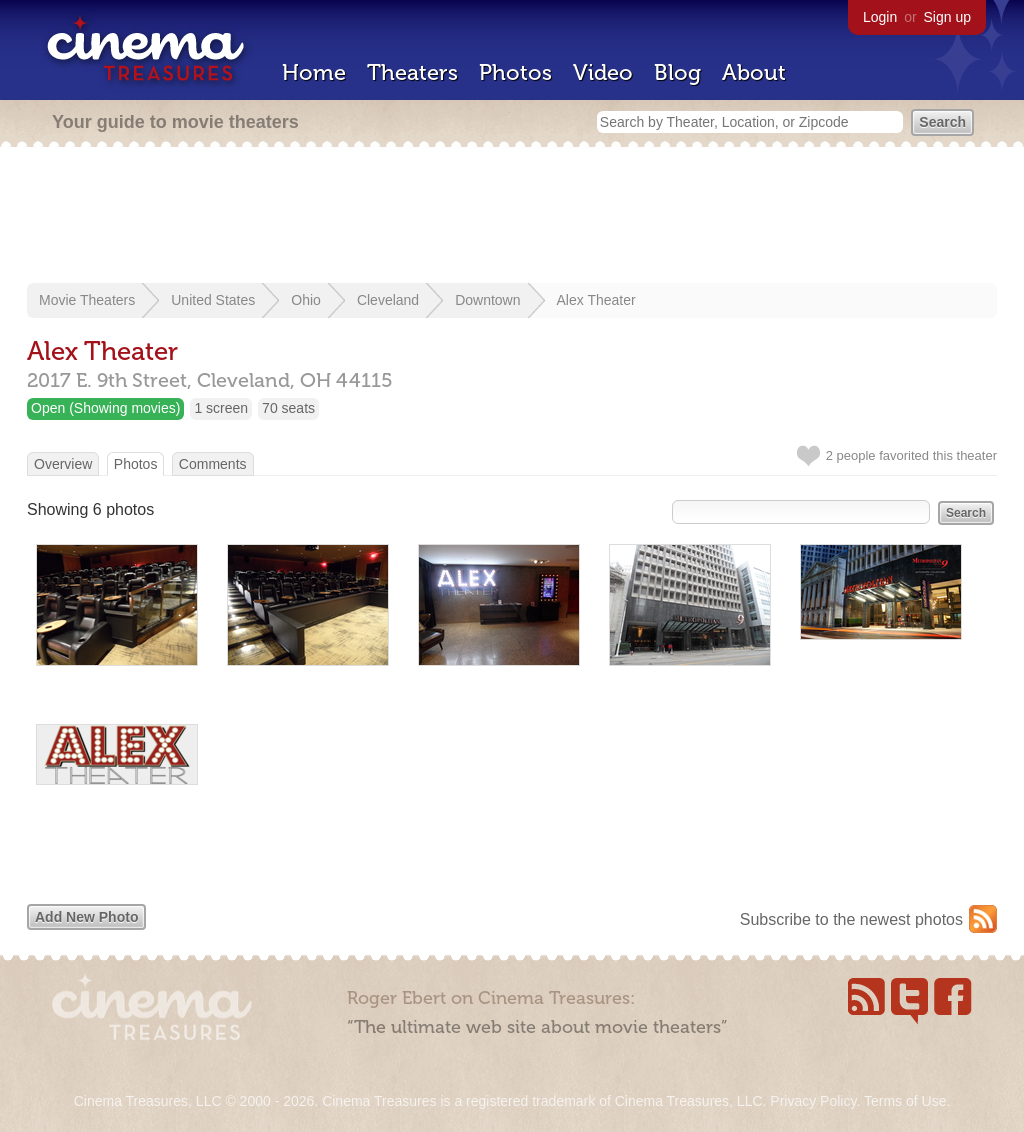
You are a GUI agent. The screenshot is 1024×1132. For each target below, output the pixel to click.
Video (603, 72)
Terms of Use (905, 1101)
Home (314, 72)
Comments (213, 464)
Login (880, 17)
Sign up (947, 17)
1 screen (221, 408)
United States (213, 300)
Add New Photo (86, 917)
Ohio (306, 300)
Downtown (487, 300)
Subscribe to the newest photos (851, 919)
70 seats (288, 408)
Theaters (412, 72)
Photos (515, 72)
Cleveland (388, 300)
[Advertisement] (512, 217)
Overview (63, 464)
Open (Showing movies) (105, 408)
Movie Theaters (87, 300)
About (754, 72)
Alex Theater (596, 300)
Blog (677, 72)
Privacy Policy (813, 1101)
